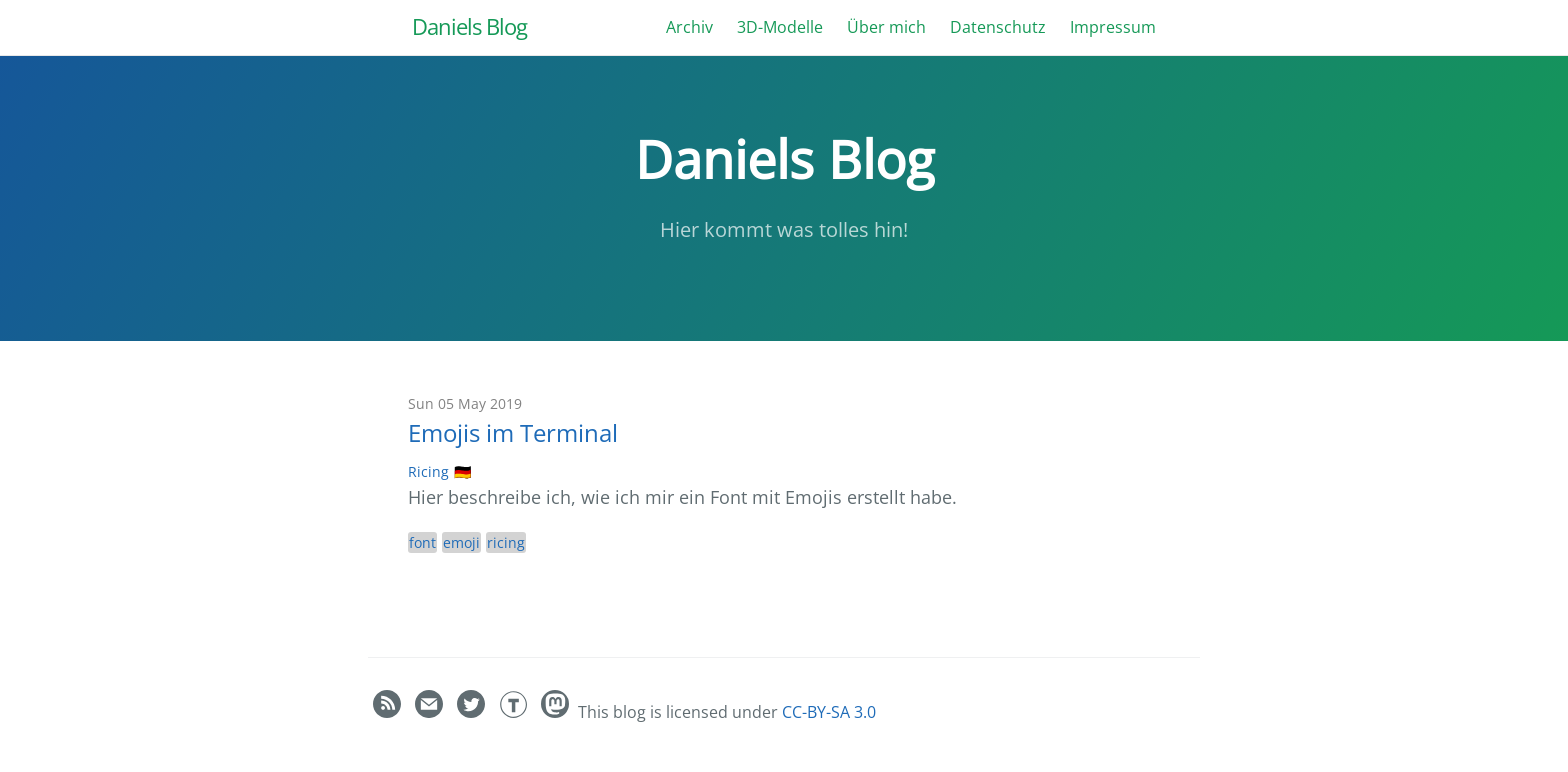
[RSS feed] (389, 712)
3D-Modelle (780, 27)
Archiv (689, 27)
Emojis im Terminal (513, 432)
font (422, 542)
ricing (506, 542)
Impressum (1113, 27)
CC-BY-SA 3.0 (829, 712)
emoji (461, 542)
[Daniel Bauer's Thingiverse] (515, 712)
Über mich (886, 27)
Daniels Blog (469, 26)
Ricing (428, 471)
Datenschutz (998, 27)
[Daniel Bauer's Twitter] (473, 712)
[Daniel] (557, 712)
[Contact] (431, 712)
